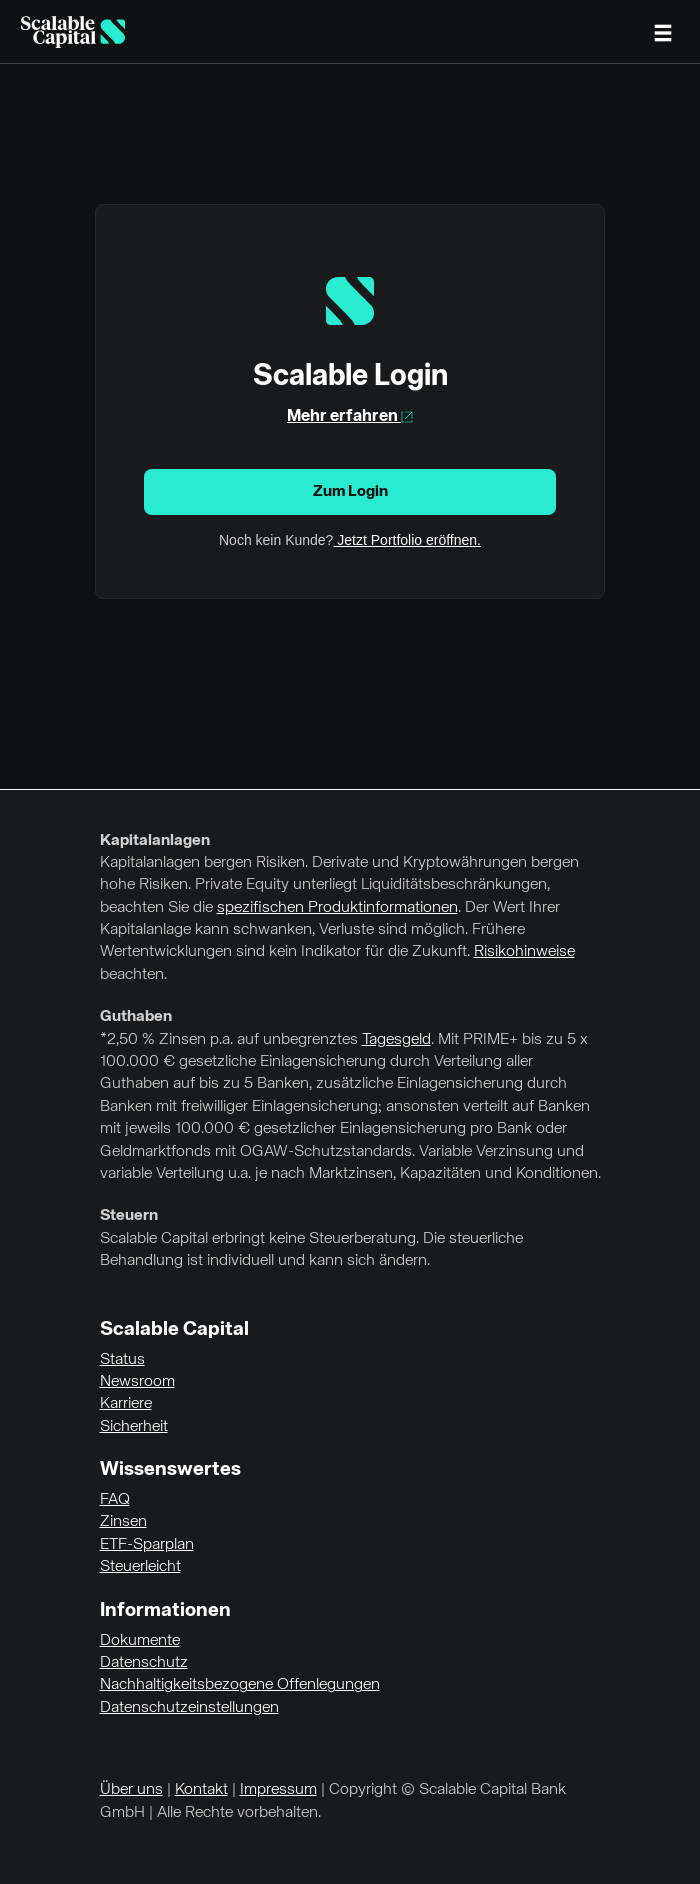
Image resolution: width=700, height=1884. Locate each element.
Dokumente (140, 1641)
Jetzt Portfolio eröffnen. (407, 540)
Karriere (126, 1404)
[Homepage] (73, 32)
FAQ (115, 1500)
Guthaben (136, 1017)
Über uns (131, 1790)
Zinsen (123, 1522)
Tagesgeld (396, 1040)
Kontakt (201, 1790)
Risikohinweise (524, 952)
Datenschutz (144, 1663)
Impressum (278, 1790)
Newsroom (137, 1382)
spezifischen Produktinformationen (337, 908)
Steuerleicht (140, 1567)
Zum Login (350, 492)
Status (122, 1360)
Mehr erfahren (350, 416)
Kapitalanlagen (155, 841)
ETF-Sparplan (147, 1545)
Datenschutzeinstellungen (189, 1708)
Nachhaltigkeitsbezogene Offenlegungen (240, 1685)
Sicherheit (134, 1427)
